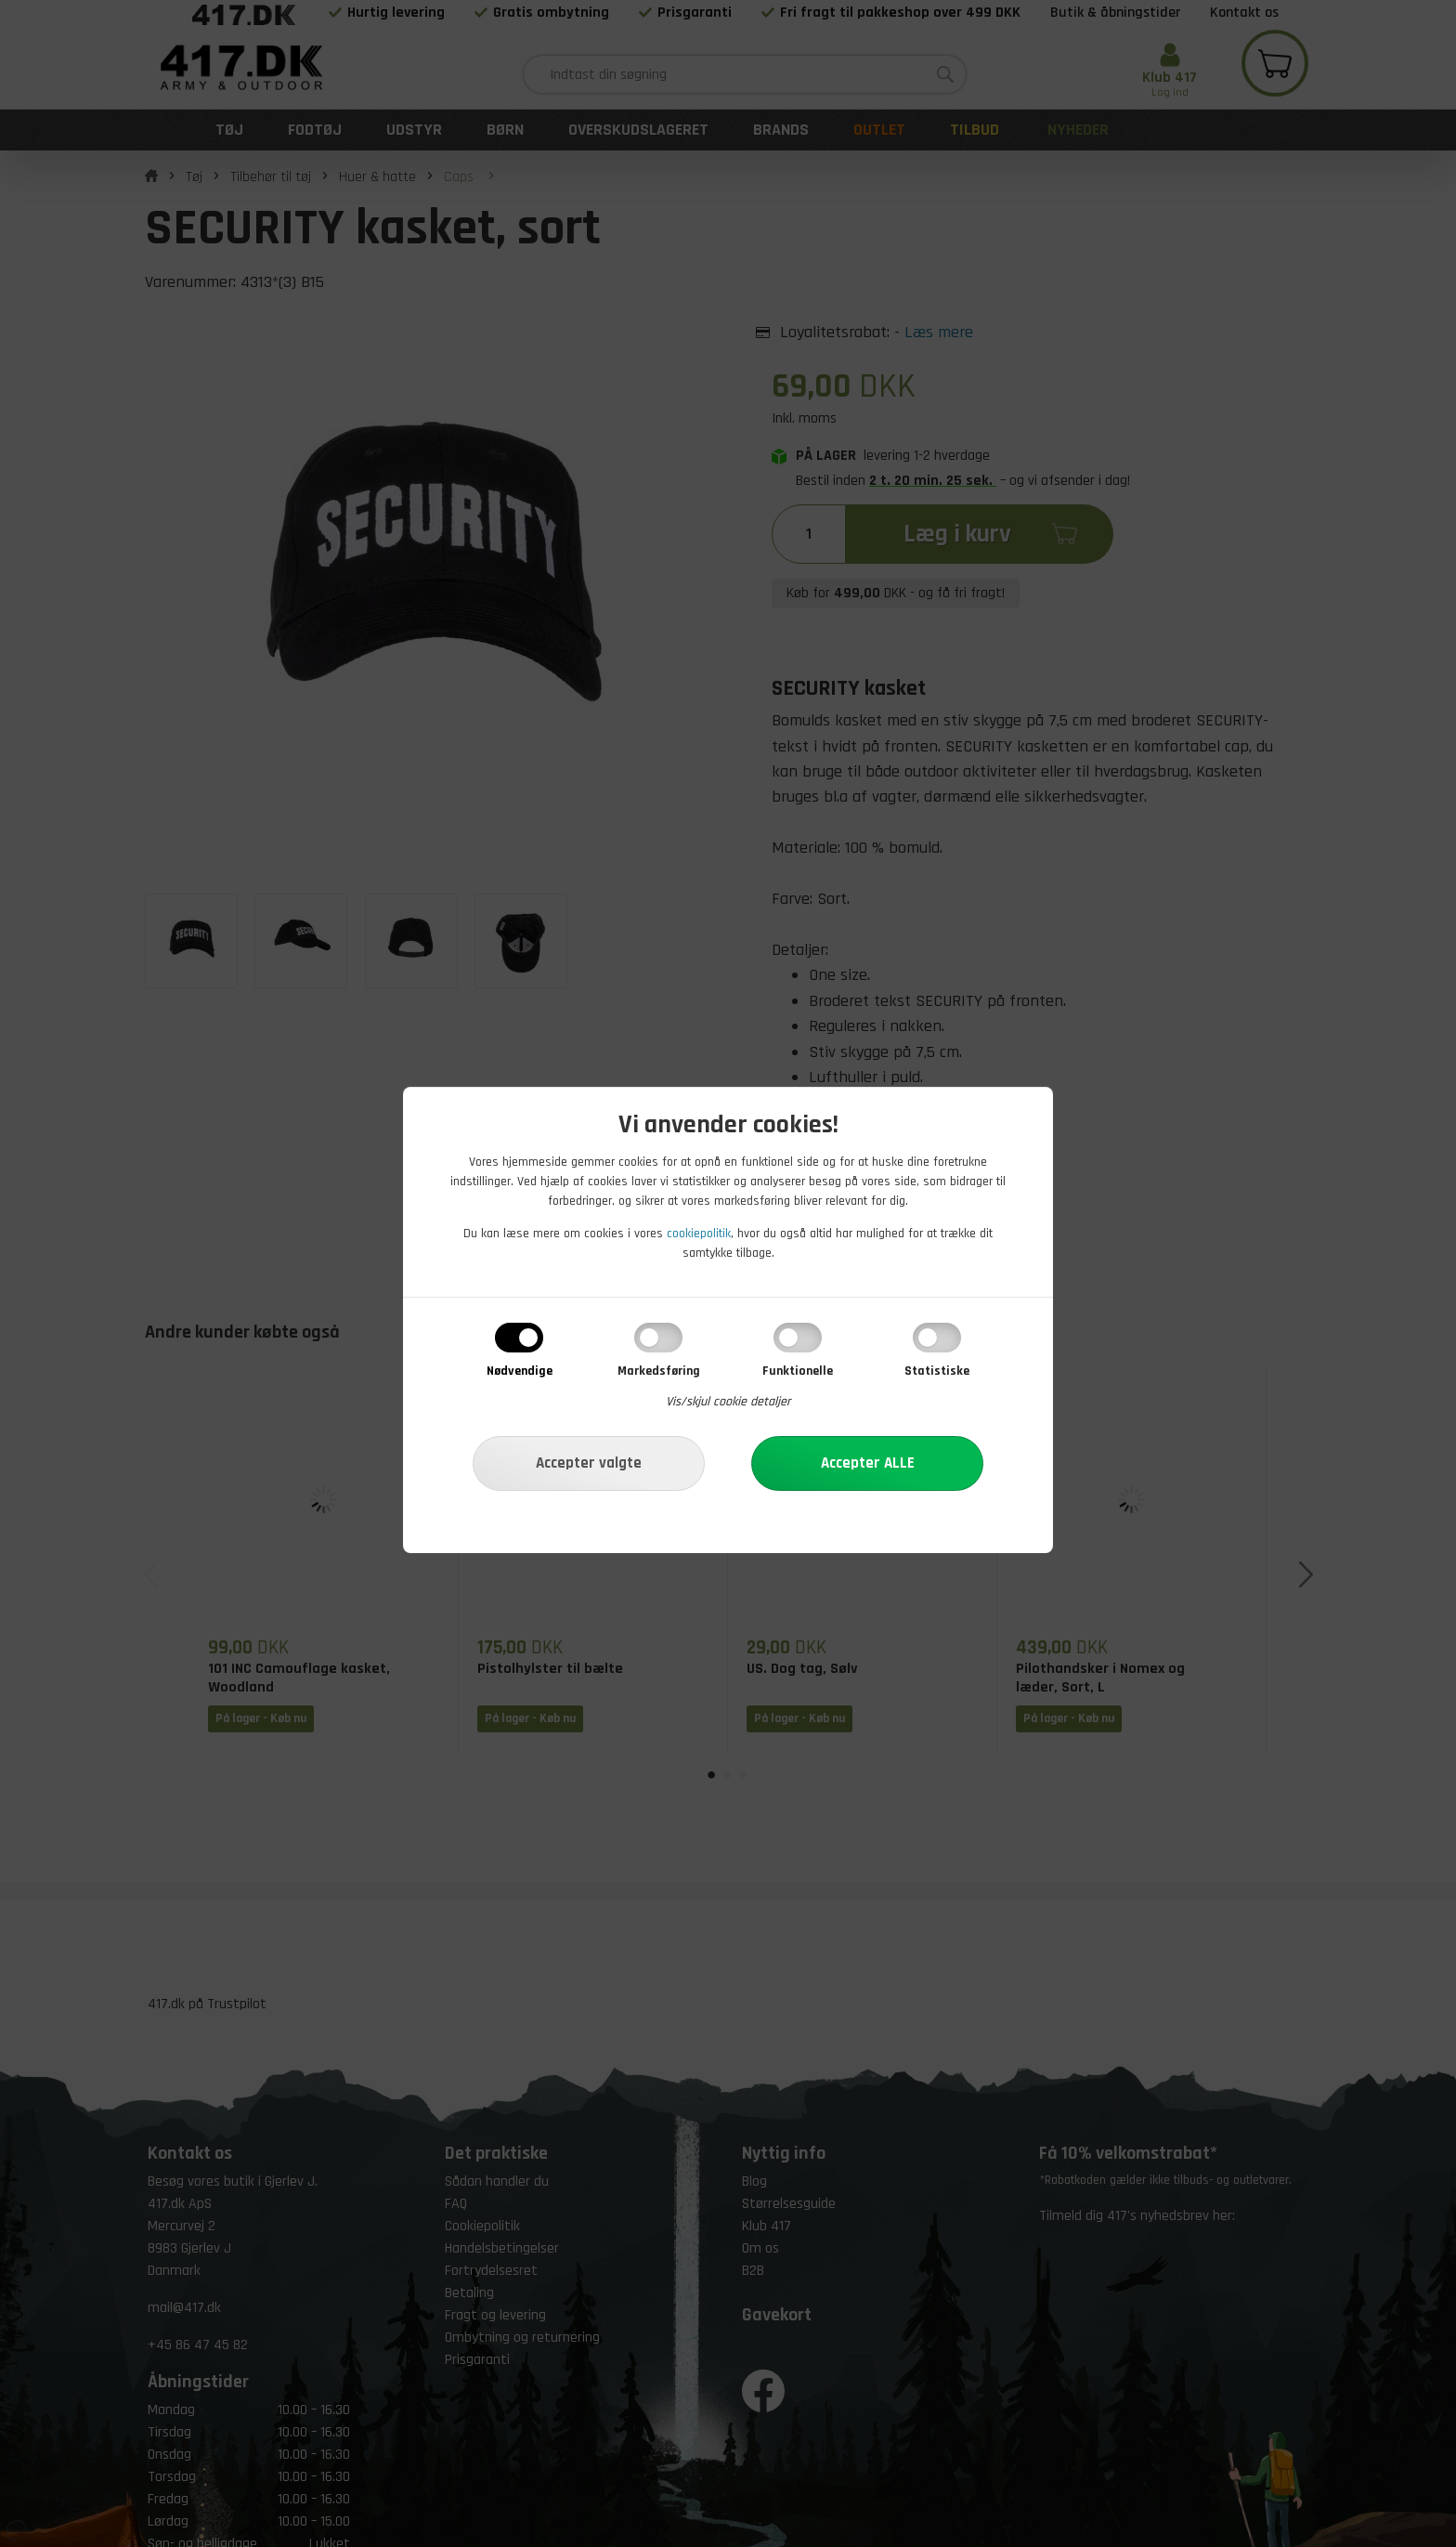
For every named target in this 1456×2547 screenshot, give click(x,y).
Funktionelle (797, 1371)
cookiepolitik (699, 1233)
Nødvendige (519, 1371)
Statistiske (936, 1371)
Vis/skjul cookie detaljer (728, 1401)
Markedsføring (659, 1371)
